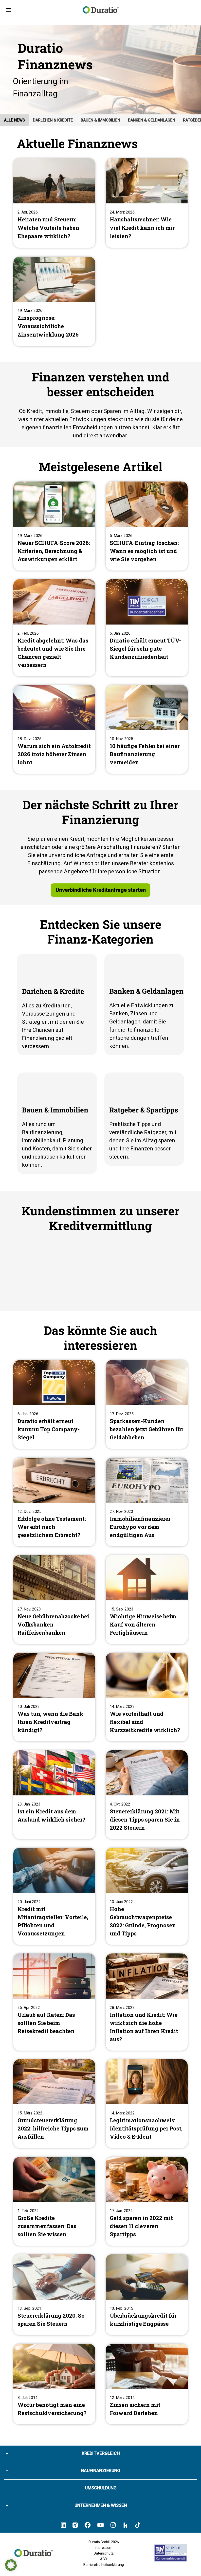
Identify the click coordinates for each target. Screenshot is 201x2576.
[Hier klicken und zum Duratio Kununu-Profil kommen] (125, 2528)
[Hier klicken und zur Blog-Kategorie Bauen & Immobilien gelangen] (57, 1089)
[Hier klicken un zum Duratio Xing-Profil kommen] (75, 2528)
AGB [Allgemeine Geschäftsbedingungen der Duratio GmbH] (103, 2562)
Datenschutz (104, 2557)
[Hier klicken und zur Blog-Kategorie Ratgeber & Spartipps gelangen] (144, 1089)
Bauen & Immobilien (100, 120)
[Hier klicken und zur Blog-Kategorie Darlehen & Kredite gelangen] (57, 970)
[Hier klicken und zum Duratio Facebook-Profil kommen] (88, 2528)
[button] (11, 2565)
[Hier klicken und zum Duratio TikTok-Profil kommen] (137, 2528)
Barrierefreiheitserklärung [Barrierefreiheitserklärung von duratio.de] (103, 2568)
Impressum (103, 2551)
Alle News (14, 120)
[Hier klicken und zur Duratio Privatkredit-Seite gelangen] (144, 970)
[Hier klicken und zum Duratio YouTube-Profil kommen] (100, 2528)
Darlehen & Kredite (53, 120)
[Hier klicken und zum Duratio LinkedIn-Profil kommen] (63, 2528)
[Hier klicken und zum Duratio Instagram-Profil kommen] (113, 2528)
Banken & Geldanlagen (151, 120)
